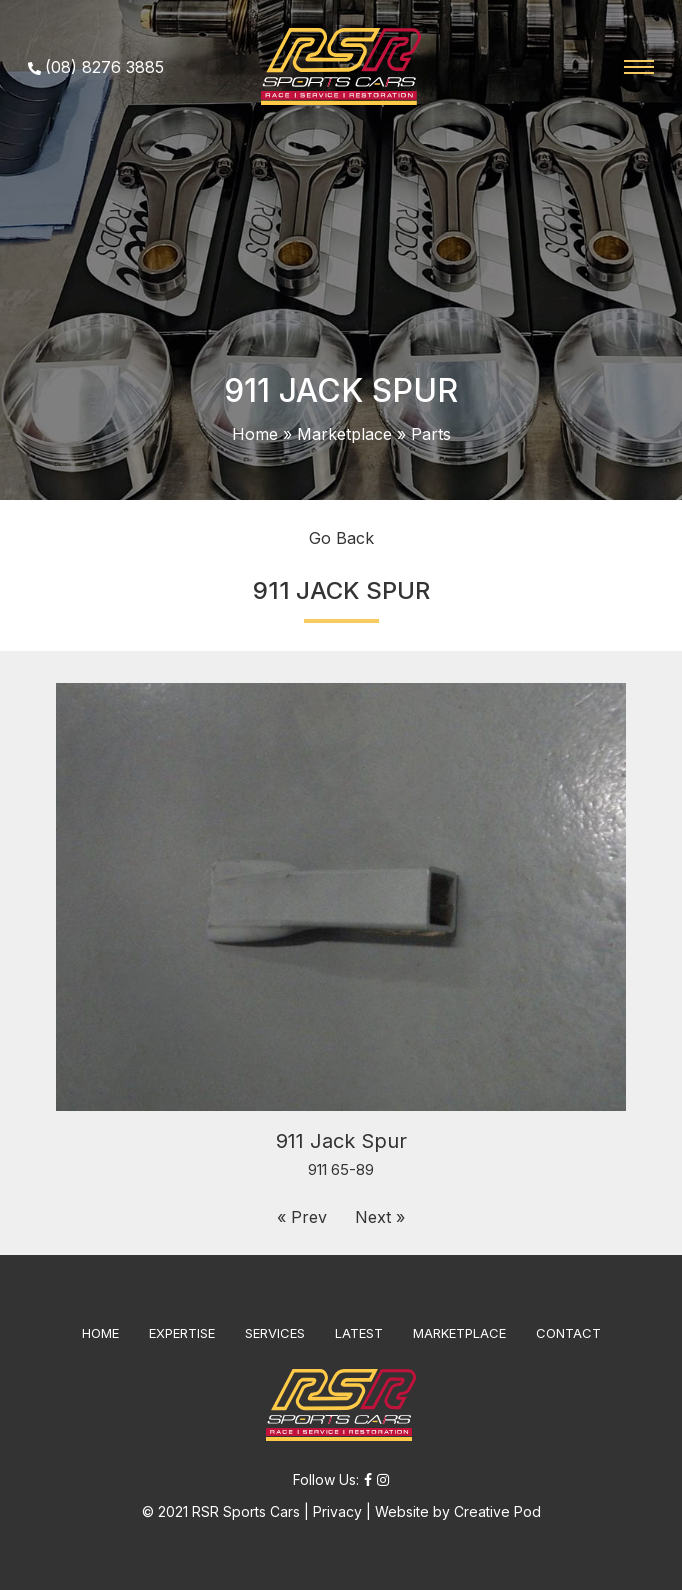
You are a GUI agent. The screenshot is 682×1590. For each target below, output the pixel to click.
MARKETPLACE (459, 1333)
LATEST (359, 1333)
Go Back (341, 538)
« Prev (302, 1217)
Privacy (337, 1511)
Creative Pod (497, 1511)
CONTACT (568, 1333)
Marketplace (344, 434)
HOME (100, 1333)
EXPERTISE (182, 1333)
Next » (380, 1217)
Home (255, 434)
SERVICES (275, 1333)
